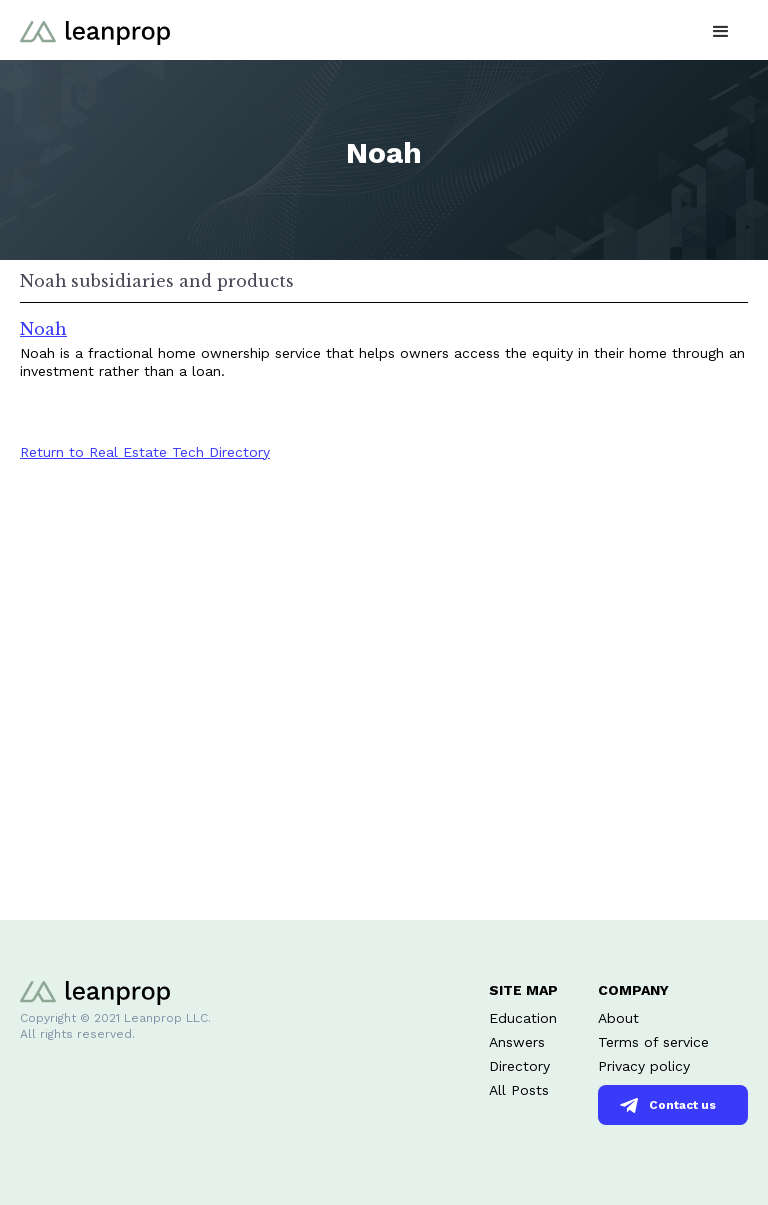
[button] (721, 29)
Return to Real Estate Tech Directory (145, 452)
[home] (95, 30)
